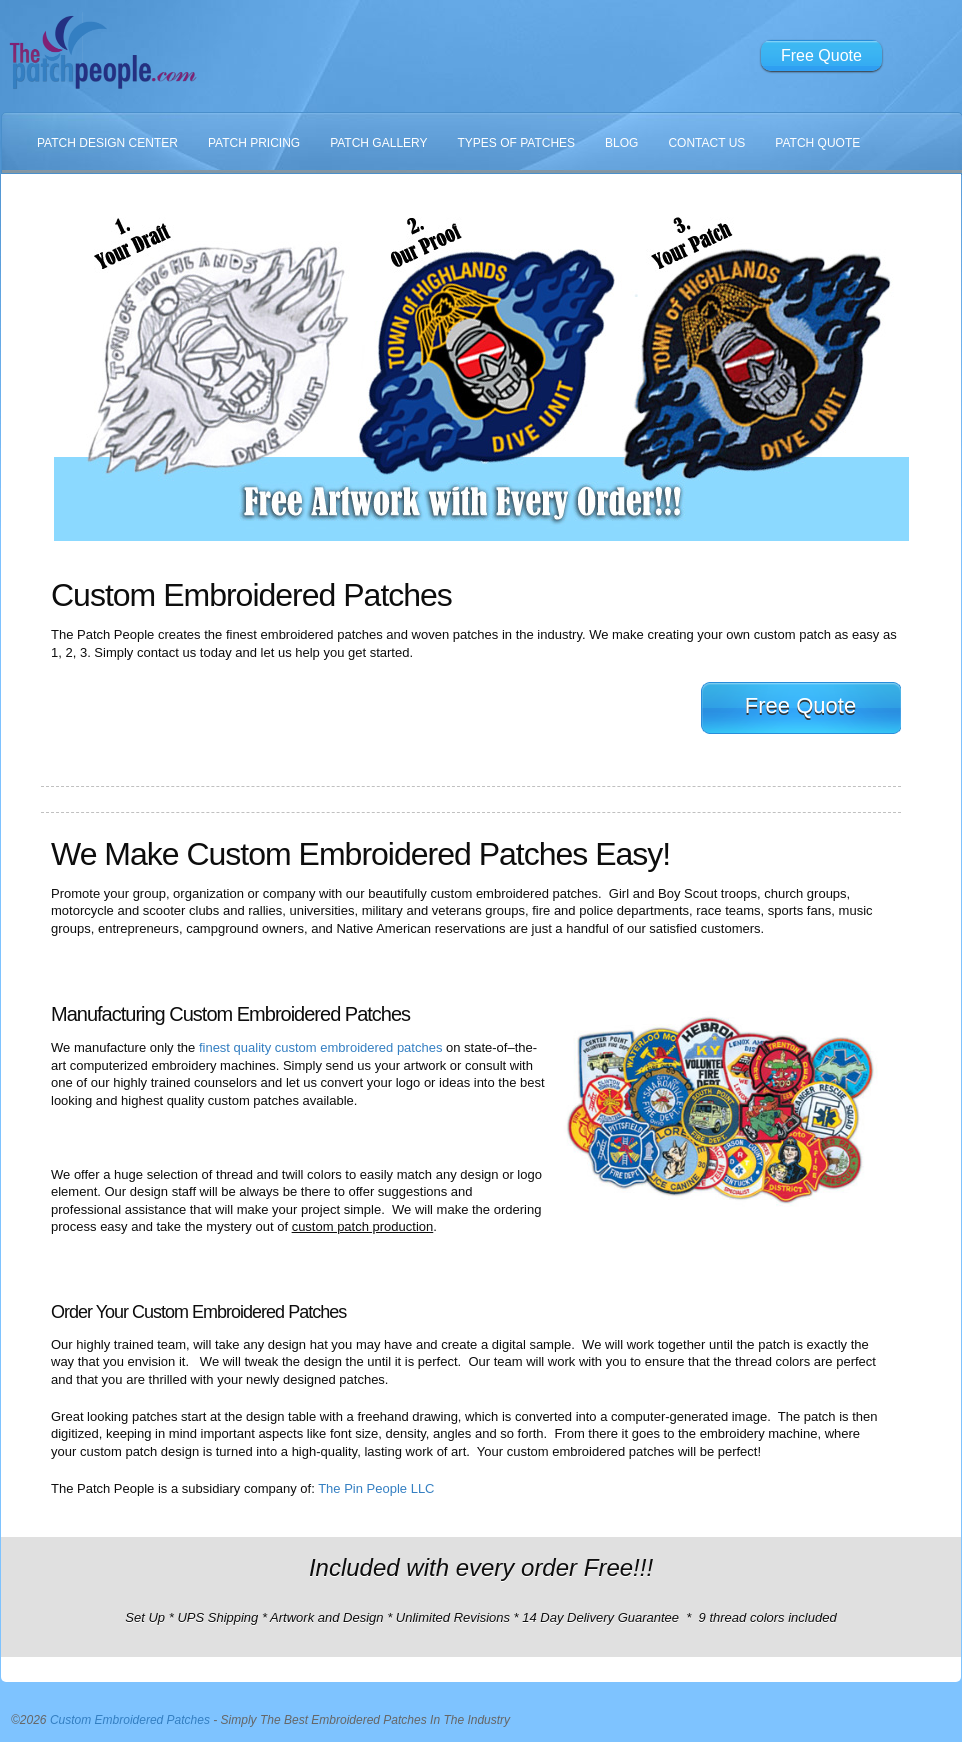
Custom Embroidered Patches (130, 1720)
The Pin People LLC (376, 1488)
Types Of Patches (517, 143)
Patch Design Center (107, 143)
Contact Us (706, 143)
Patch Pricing (254, 143)
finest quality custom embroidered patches (321, 1047)
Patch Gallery (378, 143)
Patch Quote (817, 143)
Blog (621, 143)
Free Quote (821, 55)
